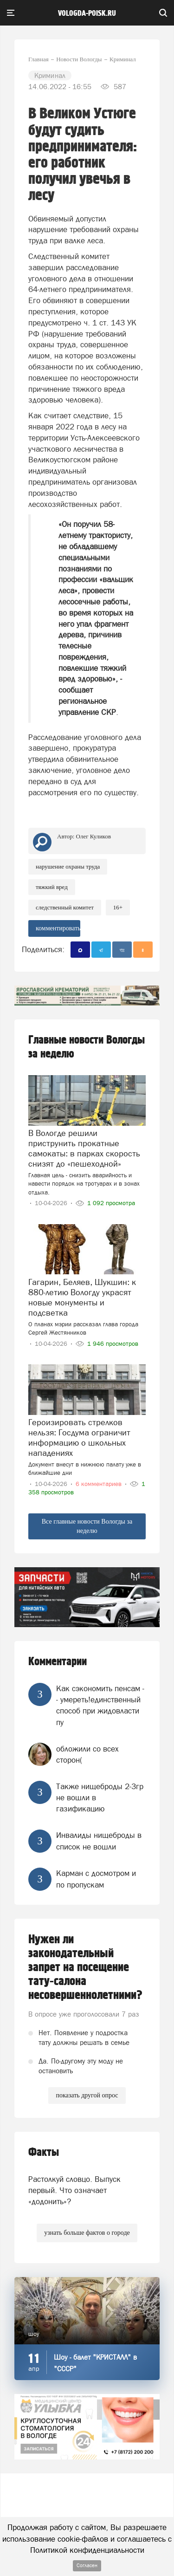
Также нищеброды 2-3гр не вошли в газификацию (99, 1798)
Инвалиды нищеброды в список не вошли (99, 1840)
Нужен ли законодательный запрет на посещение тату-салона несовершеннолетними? (85, 1967)
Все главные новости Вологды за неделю (87, 1526)
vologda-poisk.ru (87, 13)
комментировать (58, 928)
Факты (43, 2152)
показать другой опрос (87, 2095)
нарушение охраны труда (68, 866)
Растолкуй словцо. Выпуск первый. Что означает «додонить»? (74, 2190)
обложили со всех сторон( (87, 1754)
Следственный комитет (65, 907)
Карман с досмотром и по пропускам (96, 1879)
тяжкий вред (52, 886)
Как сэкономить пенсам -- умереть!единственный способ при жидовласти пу (100, 1705)
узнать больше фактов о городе (86, 2232)
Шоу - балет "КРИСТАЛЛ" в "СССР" (95, 2363)
